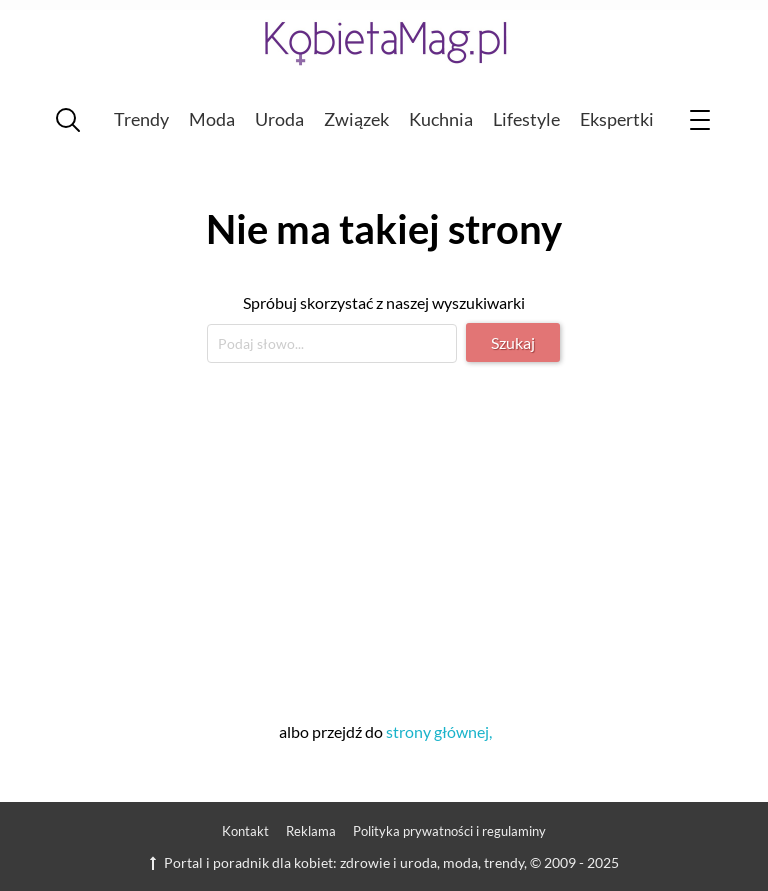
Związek (356, 119)
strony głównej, (439, 731)
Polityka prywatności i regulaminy (449, 831)
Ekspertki (617, 119)
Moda (212, 119)
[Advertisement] (384, 539)
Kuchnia (441, 119)
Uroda (279, 119)
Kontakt (245, 831)
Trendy (141, 119)
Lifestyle (526, 119)
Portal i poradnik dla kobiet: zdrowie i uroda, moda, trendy (337, 862)
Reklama (311, 831)
